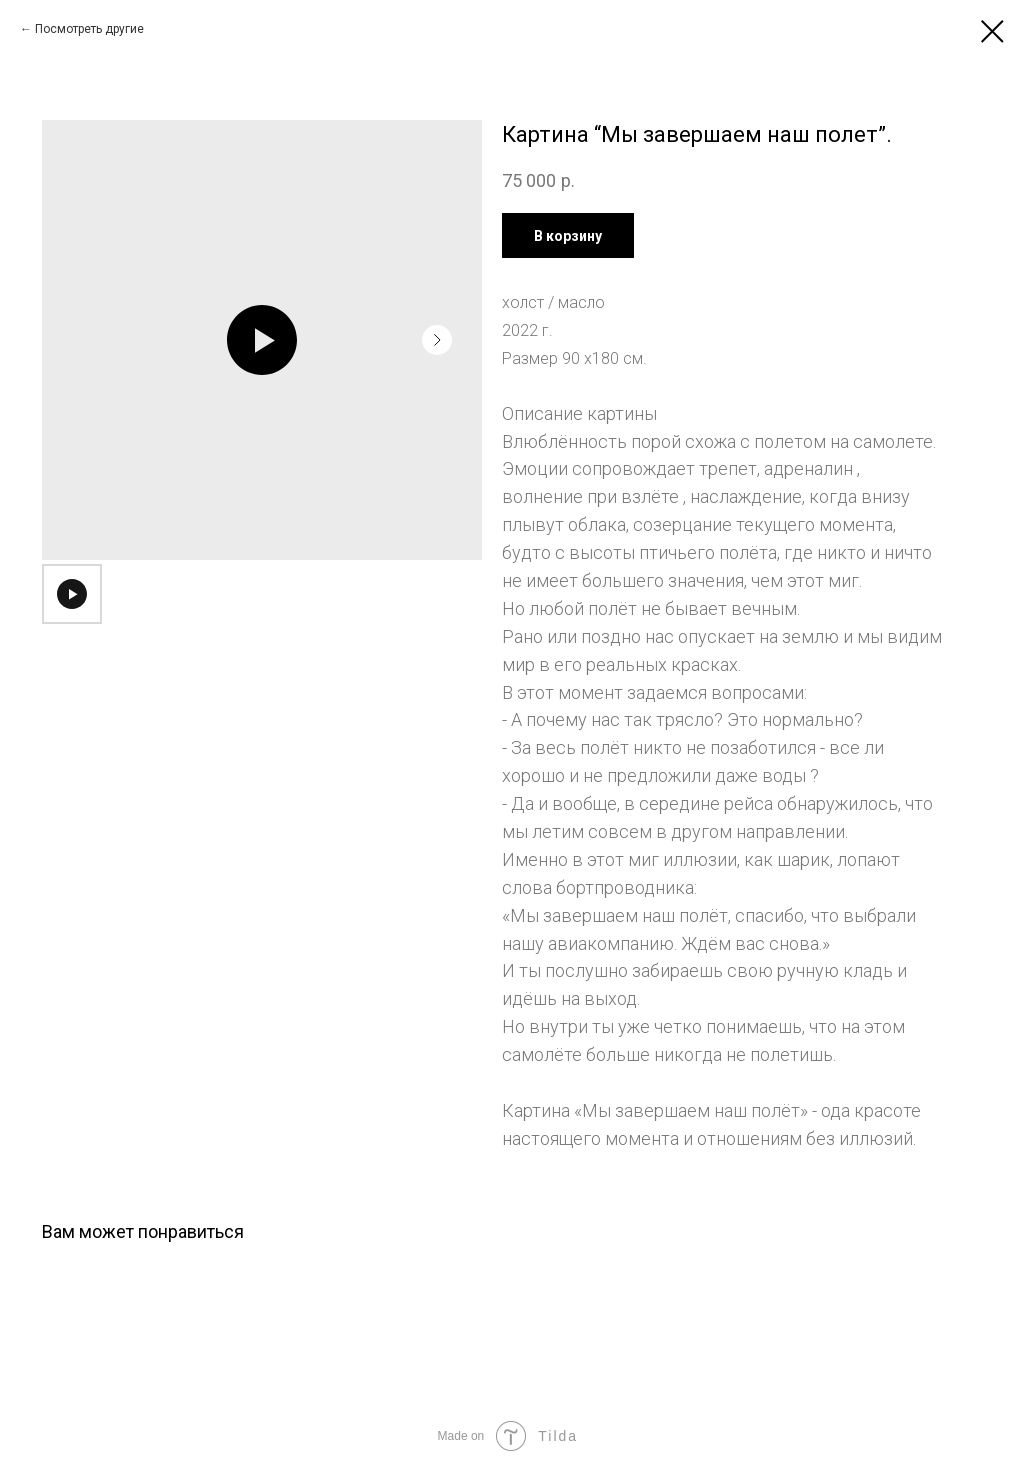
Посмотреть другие (89, 29)
